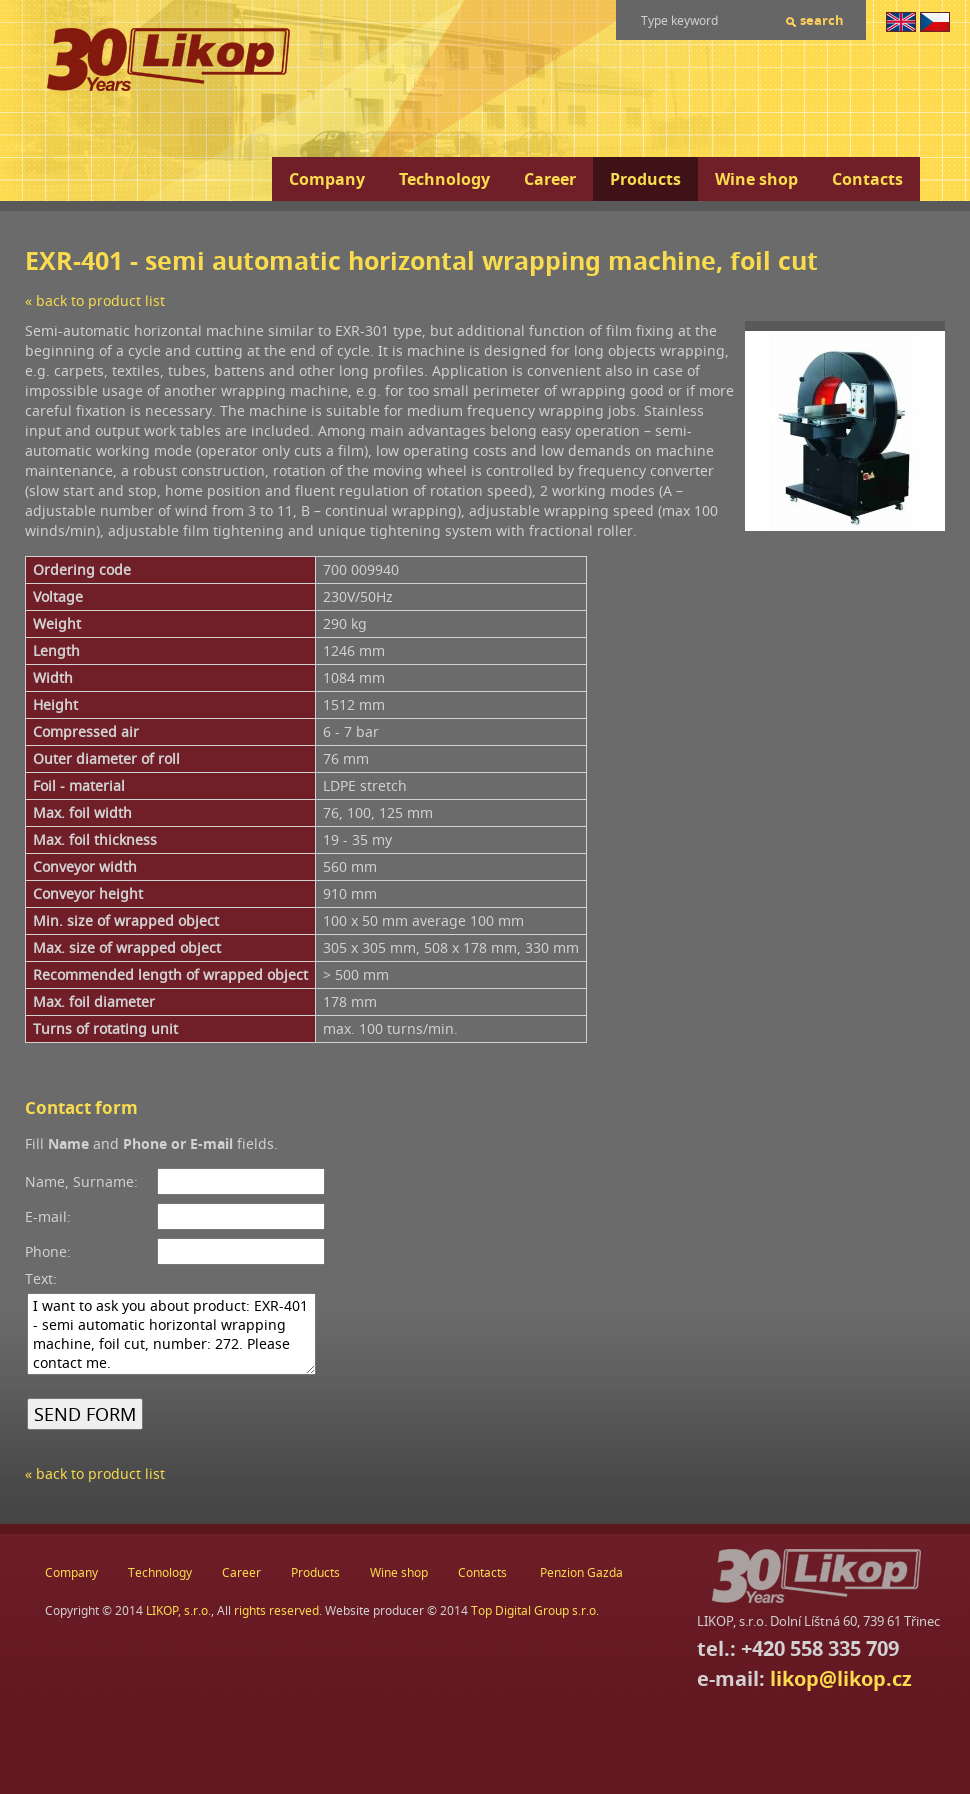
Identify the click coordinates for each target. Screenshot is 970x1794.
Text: (41, 1278)
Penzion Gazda (581, 1572)
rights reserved (276, 1610)
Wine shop (756, 179)
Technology (444, 179)
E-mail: (48, 1216)
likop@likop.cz (841, 1678)
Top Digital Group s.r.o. (535, 1610)
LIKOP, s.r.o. (178, 1610)
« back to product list (95, 300)
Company (327, 179)
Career (550, 179)
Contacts (867, 179)
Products (645, 179)
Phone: (48, 1251)
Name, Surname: (81, 1181)
